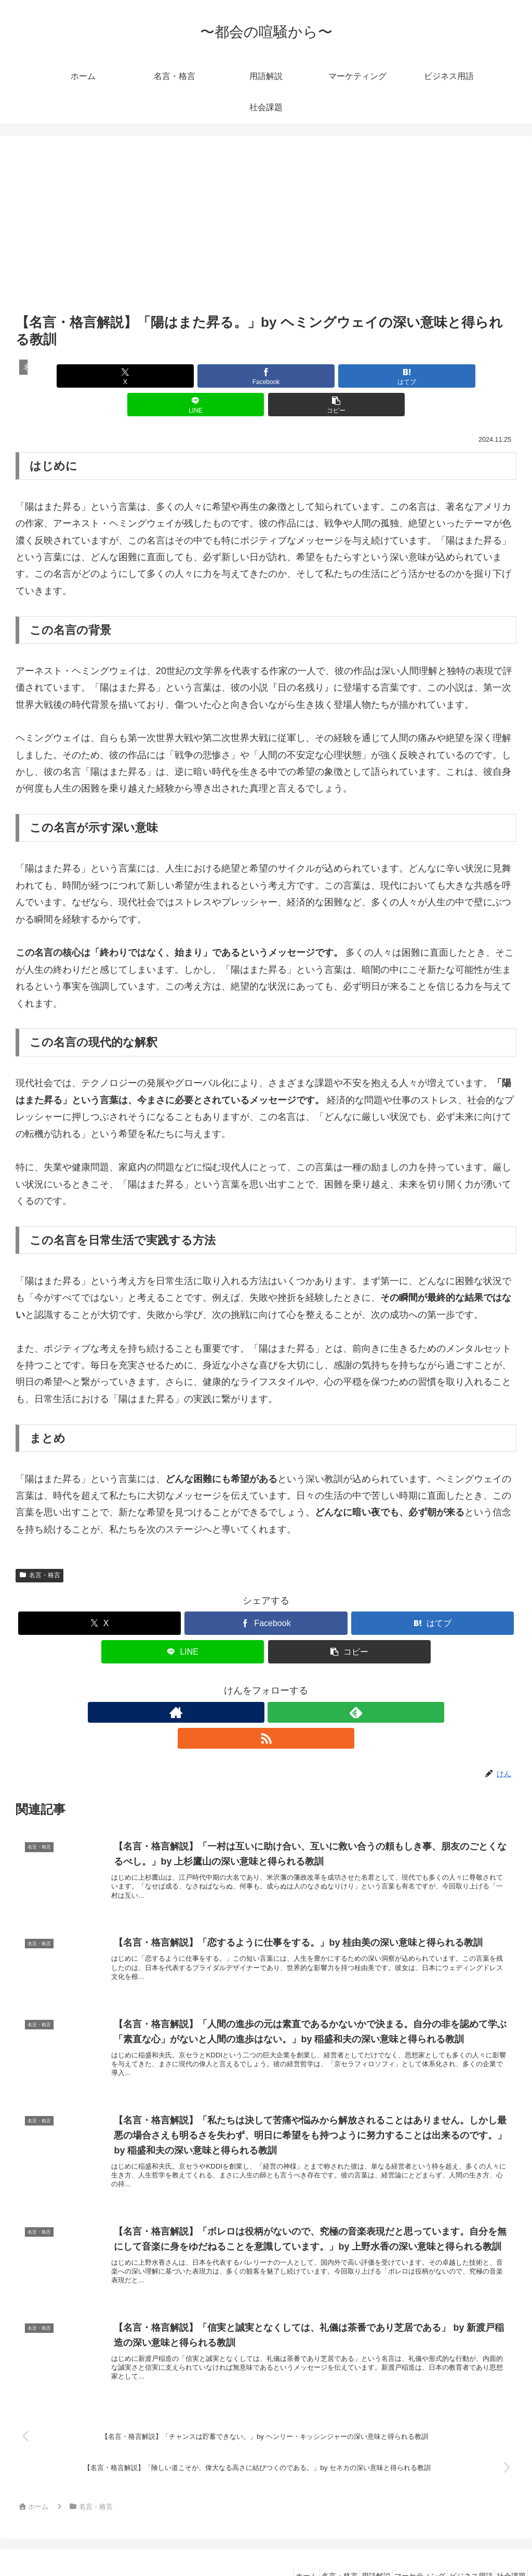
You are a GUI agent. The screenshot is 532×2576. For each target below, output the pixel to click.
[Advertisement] (266, 233)
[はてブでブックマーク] (266, 376)
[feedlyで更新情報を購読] (266, 1683)
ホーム (267, 2543)
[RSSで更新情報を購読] (290, 1683)
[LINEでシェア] (350, 376)
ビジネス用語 (460, 2543)
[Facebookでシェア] (182, 376)
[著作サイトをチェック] (242, 1683)
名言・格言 (39, 1546)
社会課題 (507, 2543)
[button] (434, 376)
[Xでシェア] (98, 376)
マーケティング (402, 2543)
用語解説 (351, 2543)
